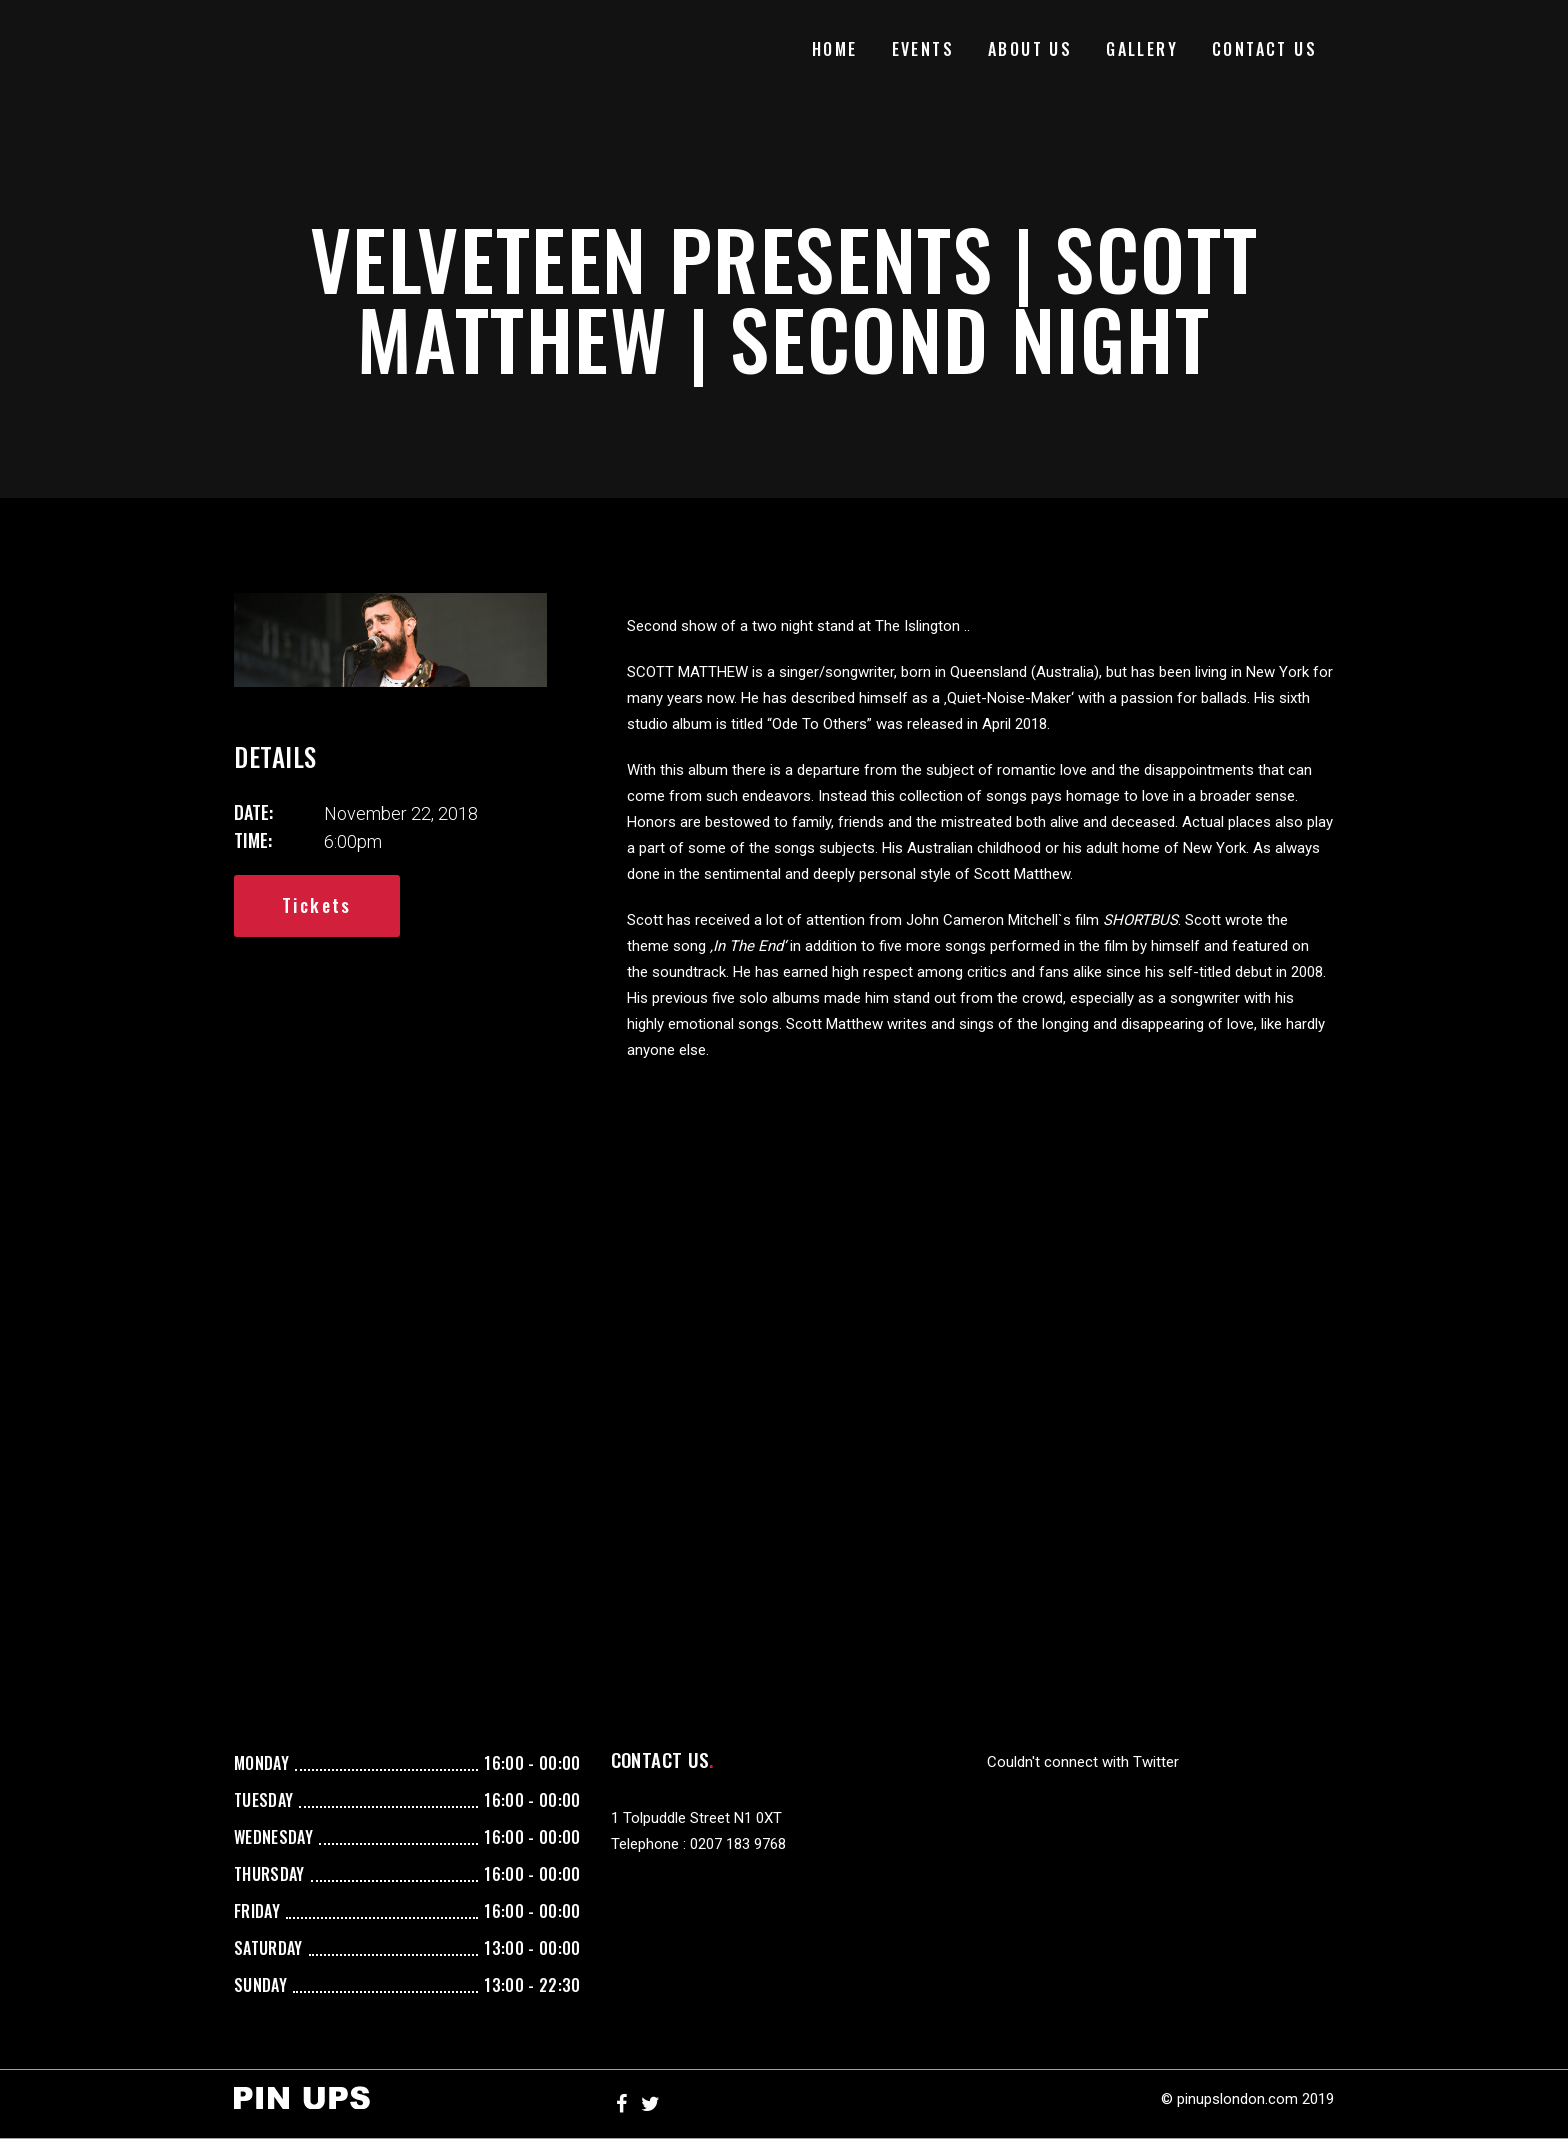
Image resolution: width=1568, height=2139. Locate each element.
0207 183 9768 (738, 1844)
